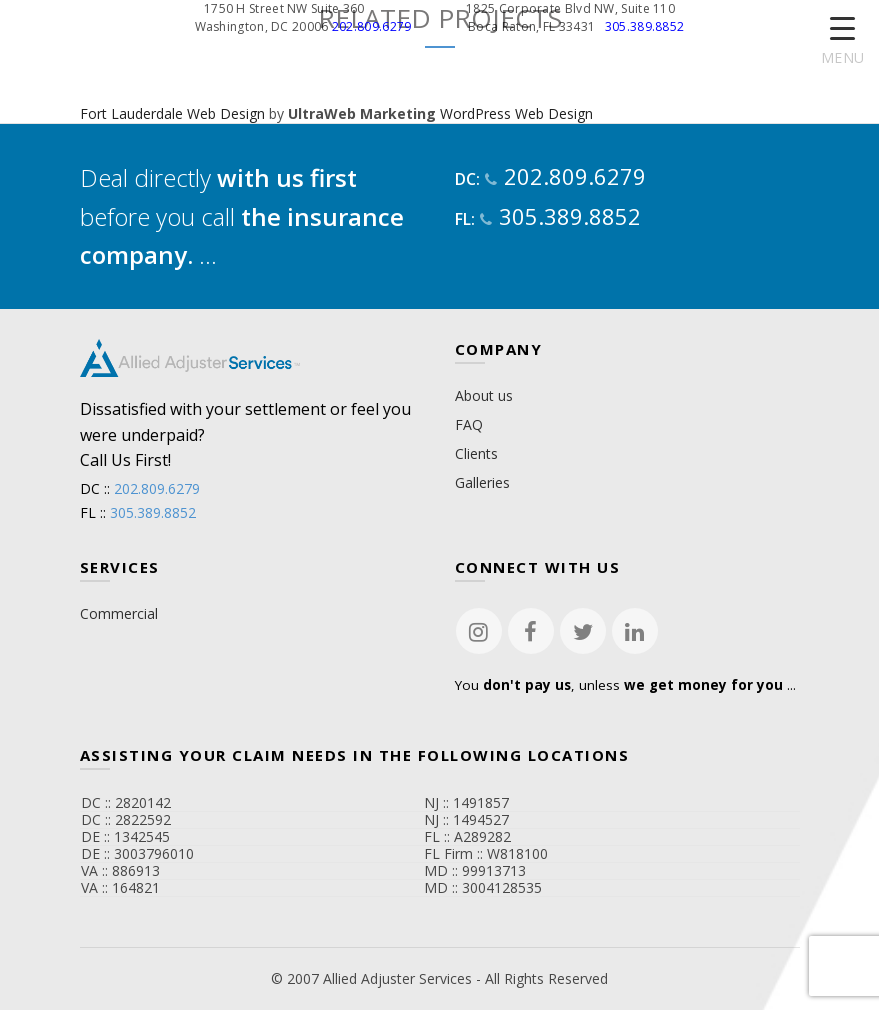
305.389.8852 (645, 26)
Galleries (482, 482)
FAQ (469, 424)
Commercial (119, 613)
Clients (476, 453)
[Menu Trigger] (842, 42)
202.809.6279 (372, 26)
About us (484, 395)
